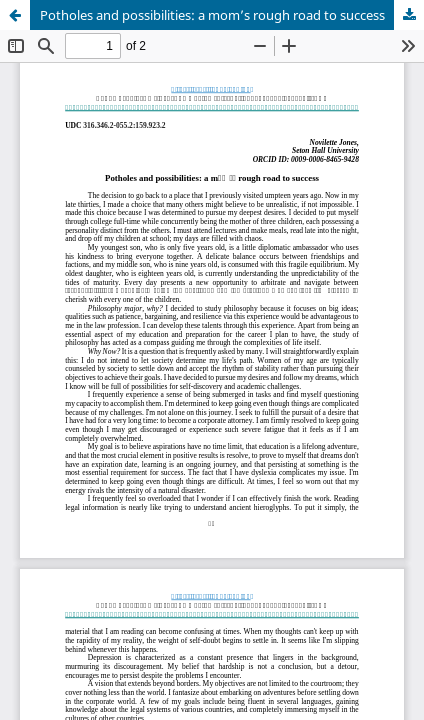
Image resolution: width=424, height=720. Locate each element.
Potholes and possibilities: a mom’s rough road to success (212, 15)
